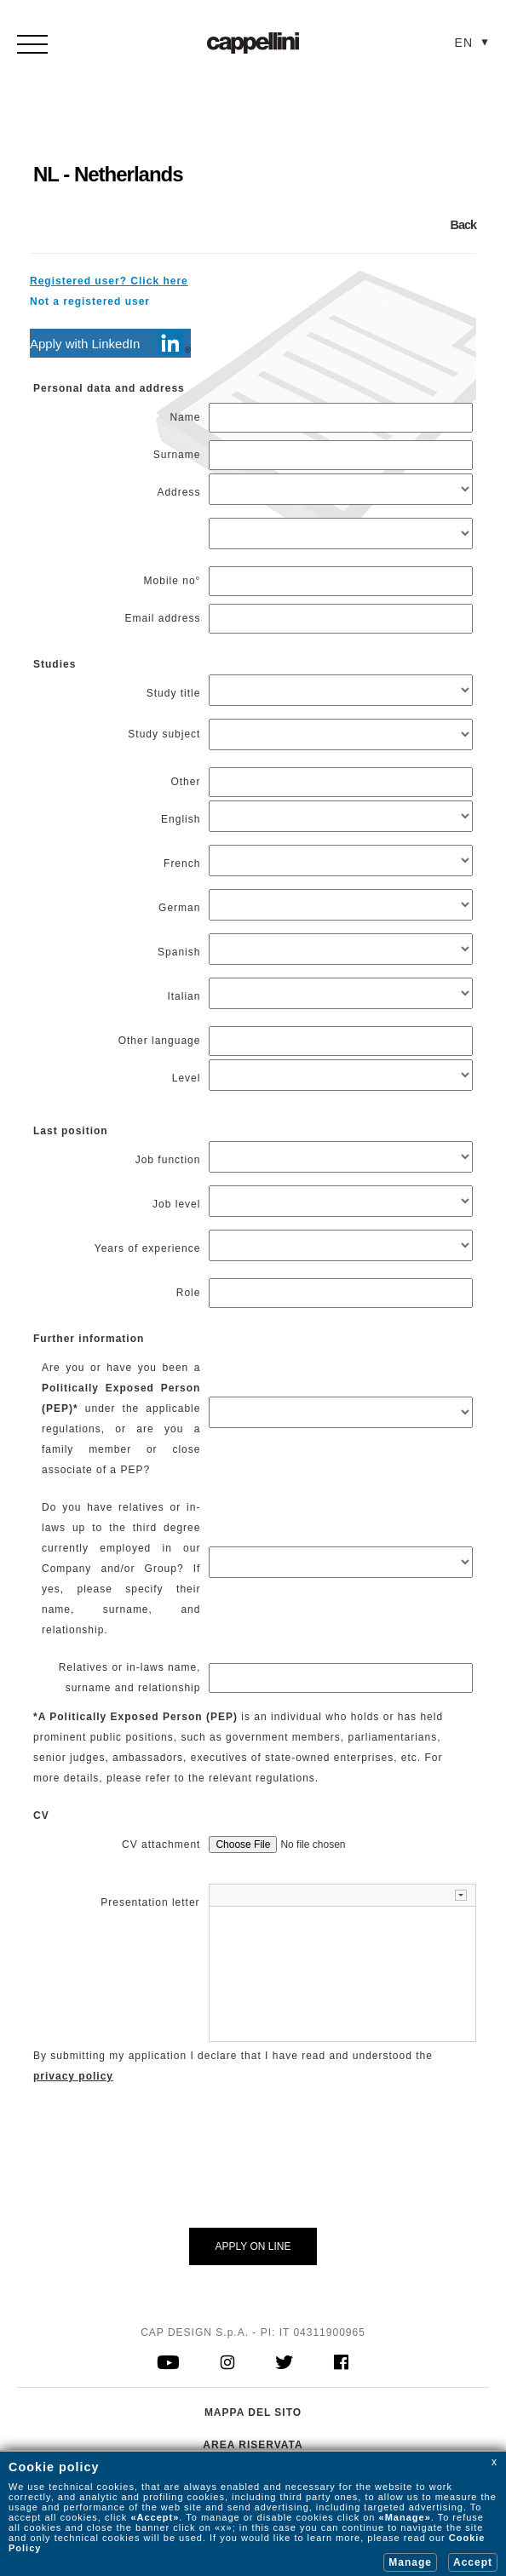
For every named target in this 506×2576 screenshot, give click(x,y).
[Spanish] (341, 949)
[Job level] (341, 1201)
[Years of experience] (341, 1245)
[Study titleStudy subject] (341, 690)
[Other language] (341, 1041)
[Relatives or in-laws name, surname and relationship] (341, 1678)
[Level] (341, 1075)
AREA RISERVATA (252, 2445)
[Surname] (341, 455)
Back (463, 225)
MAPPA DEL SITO (253, 2412)
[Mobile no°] (341, 581)
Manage (410, 2562)
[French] (341, 860)
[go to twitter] (284, 2363)
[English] (341, 816)
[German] (341, 905)
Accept (472, 2562)
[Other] (341, 782)
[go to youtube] (169, 2363)
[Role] (341, 1293)
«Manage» (405, 2517)
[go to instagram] (228, 2363)
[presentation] (338, 2169)
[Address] (341, 489)
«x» (224, 2527)
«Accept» (154, 2517)
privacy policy (73, 2076)
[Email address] (341, 619)
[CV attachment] (305, 1844)
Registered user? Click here (109, 281)
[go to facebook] (341, 2363)
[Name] (341, 418)
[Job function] (341, 1157)
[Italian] (341, 993)
